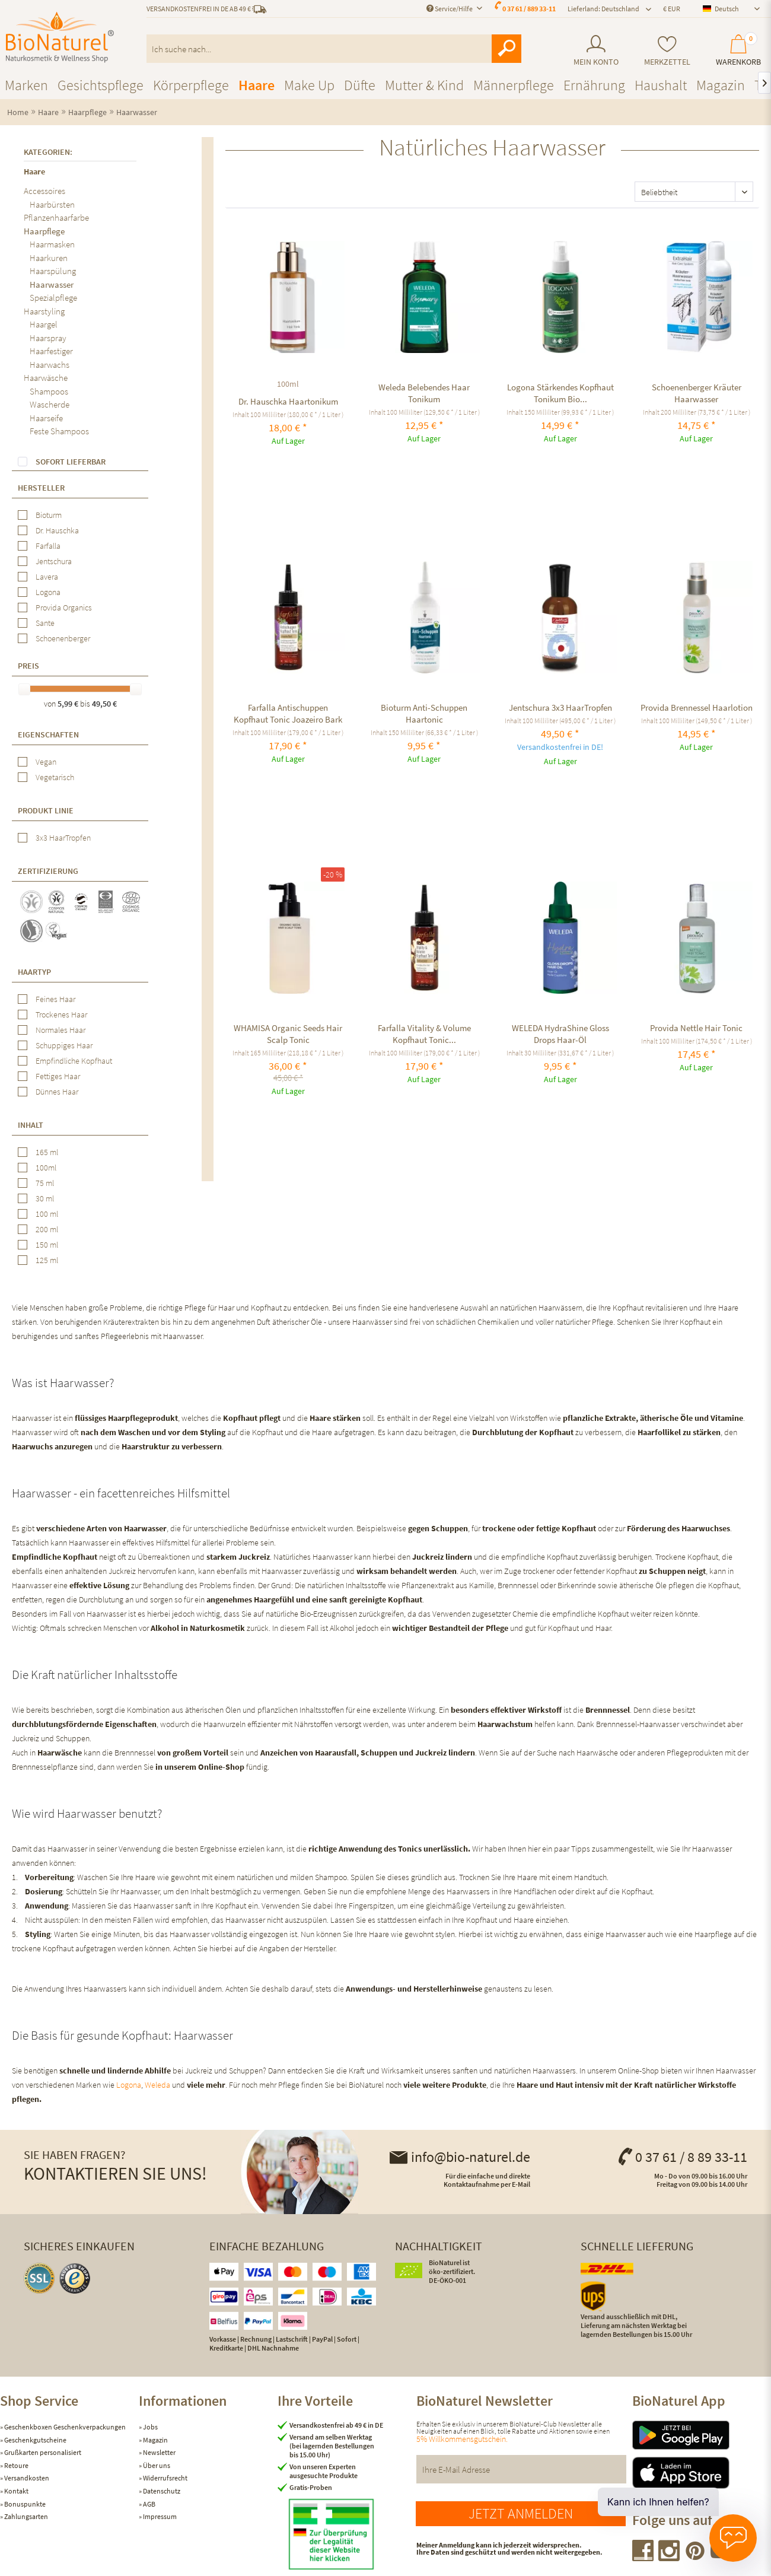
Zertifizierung (48, 871)
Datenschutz (161, 2490)
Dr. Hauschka (57, 530)
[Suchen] (506, 48)
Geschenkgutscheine (34, 2439)
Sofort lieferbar (71, 461)
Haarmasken (52, 244)
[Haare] (256, 85)
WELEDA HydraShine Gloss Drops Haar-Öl (560, 1033)
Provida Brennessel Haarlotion (697, 707)
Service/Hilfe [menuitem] (450, 8)
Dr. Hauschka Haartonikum (288, 401)
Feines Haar (55, 999)
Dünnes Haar (57, 1091)
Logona (48, 592)
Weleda (157, 2084)
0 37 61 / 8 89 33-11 (682, 2157)
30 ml (45, 1198)
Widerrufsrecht (164, 2477)
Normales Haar (60, 1030)
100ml (46, 1167)
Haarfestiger (51, 351)
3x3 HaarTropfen (63, 837)
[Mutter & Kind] (424, 85)
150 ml (47, 1244)
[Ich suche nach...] (333, 48)
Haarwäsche (46, 377)
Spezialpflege (53, 297)
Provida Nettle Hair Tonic (696, 1027)
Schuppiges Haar (64, 1045)
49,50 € (104, 703)
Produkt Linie (46, 810)
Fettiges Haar (58, 1076)
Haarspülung (53, 270)
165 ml (47, 1152)
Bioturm (49, 515)
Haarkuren (49, 257)
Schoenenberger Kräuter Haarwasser (696, 393)
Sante (45, 623)
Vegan (46, 761)
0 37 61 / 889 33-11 (529, 8)
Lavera (47, 576)
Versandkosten (26, 2477)
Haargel (44, 324)
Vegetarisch (55, 777)
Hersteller (41, 487)
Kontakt (15, 2490)
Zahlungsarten (25, 2516)
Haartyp (34, 971)
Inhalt (30, 1125)
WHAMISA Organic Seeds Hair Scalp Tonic (288, 1033)
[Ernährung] (594, 85)
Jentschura (54, 561)
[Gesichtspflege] (100, 85)
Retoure (15, 2465)
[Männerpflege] (514, 85)
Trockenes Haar (61, 1014)
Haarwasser (52, 284)
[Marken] (26, 85)
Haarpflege (44, 231)
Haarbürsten (52, 204)
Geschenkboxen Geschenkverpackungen (64, 2426)
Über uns (156, 2465)
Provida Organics (64, 607)
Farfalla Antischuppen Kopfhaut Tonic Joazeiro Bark (288, 713)
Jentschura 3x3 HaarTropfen (560, 707)
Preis (28, 665)
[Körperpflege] (191, 85)
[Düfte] (359, 85)
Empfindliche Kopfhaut (74, 1060)
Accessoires (44, 190)
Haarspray (48, 338)
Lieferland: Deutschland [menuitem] (603, 8)
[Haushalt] (661, 85)
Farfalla (48, 545)
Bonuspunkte (24, 2503)
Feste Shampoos (59, 431)
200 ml (47, 1229)
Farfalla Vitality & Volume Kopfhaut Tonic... (424, 1033)
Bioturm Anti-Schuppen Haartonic (424, 713)
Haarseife (46, 418)
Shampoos (49, 391)
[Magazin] (721, 85)
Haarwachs (49, 364)
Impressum (159, 2516)
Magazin (155, 2439)
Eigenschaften (48, 734)
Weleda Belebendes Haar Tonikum (424, 393)
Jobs (150, 2426)
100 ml (47, 1214)
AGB (148, 2503)
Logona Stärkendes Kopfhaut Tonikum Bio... (560, 393)
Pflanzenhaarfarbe (56, 217)
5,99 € (69, 703)
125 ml (47, 1260)
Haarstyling (44, 311)
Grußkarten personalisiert (42, 2452)
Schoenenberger (63, 638)
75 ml (45, 1183)
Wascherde (49, 404)
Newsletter (159, 2452)
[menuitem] (596, 50)
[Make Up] (309, 85)
